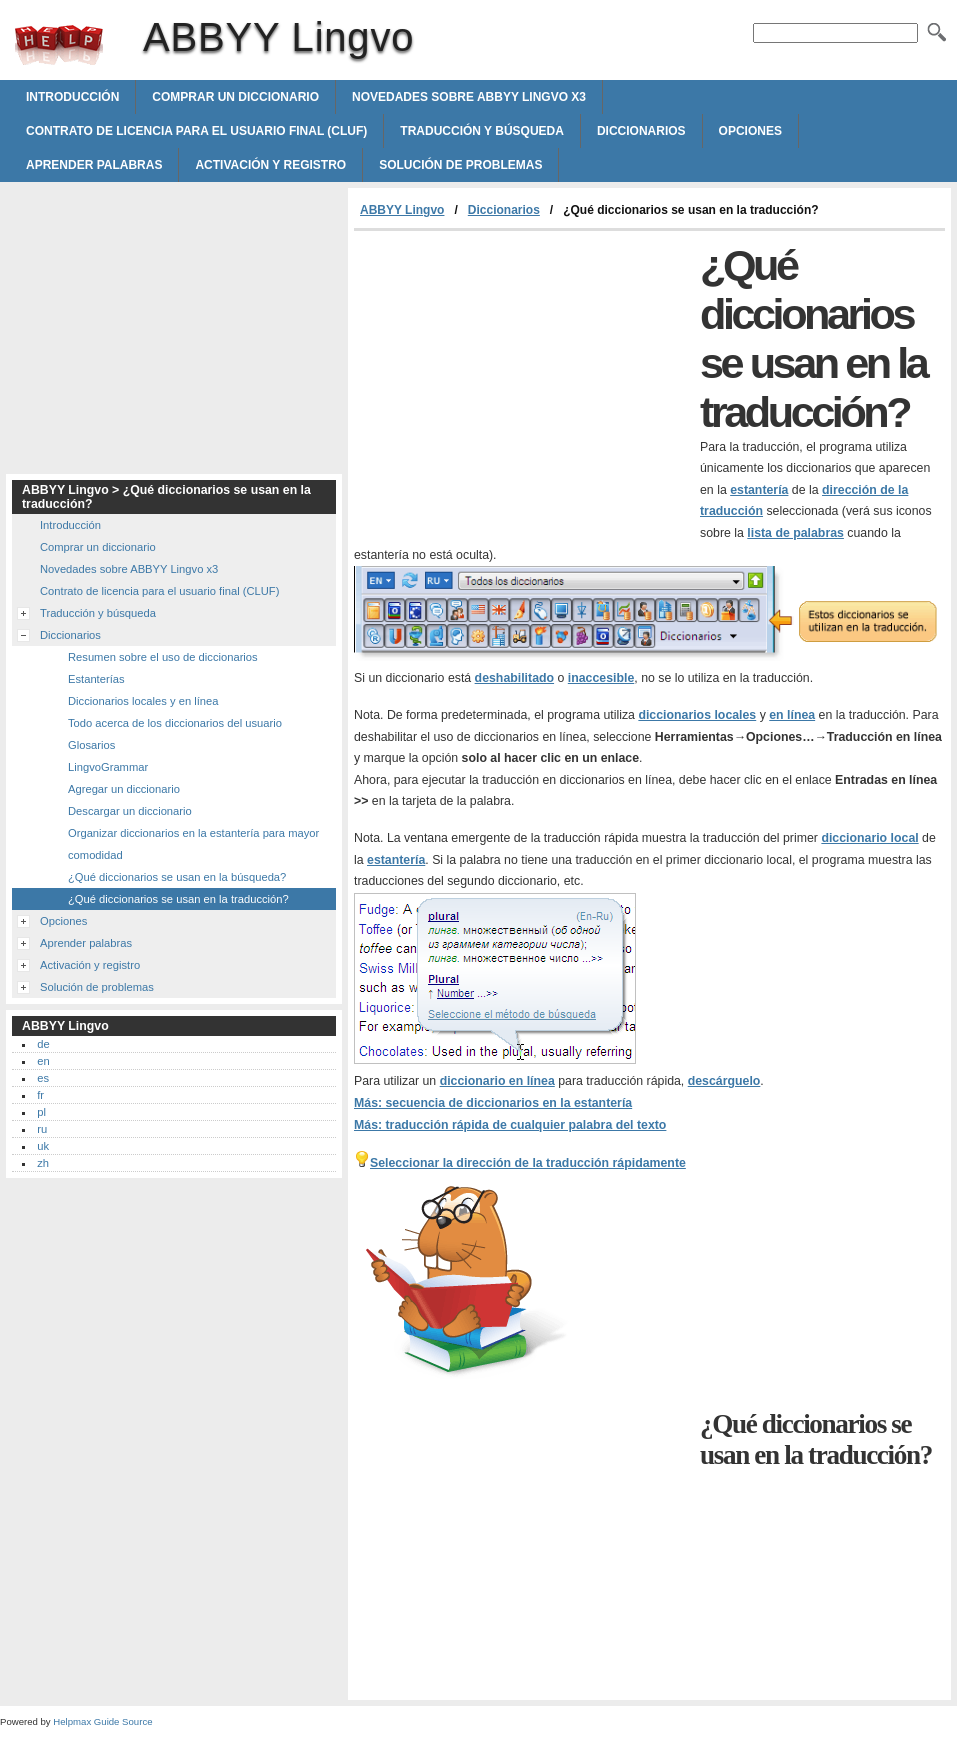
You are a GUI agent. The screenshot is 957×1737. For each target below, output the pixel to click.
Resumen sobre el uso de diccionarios (163, 657)
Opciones (750, 131)
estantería (759, 490)
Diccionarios (641, 131)
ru (42, 1129)
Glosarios (91, 745)
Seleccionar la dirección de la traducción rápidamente (528, 1163)
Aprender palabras (94, 165)
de (43, 1044)
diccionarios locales (697, 715)
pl (41, 1112)
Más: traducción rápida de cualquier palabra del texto (510, 1125)
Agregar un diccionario (124, 789)
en (43, 1061)
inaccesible (601, 678)
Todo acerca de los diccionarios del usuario (175, 723)
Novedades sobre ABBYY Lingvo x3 (469, 97)
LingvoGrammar (108, 767)
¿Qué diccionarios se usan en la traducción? (178, 899)
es (43, 1078)
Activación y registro (270, 165)
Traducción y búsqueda (482, 131)
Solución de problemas (460, 165)
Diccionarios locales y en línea (143, 701)
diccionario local (869, 838)
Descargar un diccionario (130, 811)
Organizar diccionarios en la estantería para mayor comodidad (193, 844)
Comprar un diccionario (235, 97)
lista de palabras (795, 533)
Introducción (72, 97)
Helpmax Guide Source (102, 1721)
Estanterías (96, 679)
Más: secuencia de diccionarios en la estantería (493, 1103)
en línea (792, 715)
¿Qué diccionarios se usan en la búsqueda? (177, 877)
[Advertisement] (522, 381)
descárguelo (724, 1081)
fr (40, 1095)
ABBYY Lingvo (59, 45)
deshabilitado (514, 678)
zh (43, 1163)
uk (43, 1146)
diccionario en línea (497, 1081)
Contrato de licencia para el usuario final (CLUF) (196, 131)
